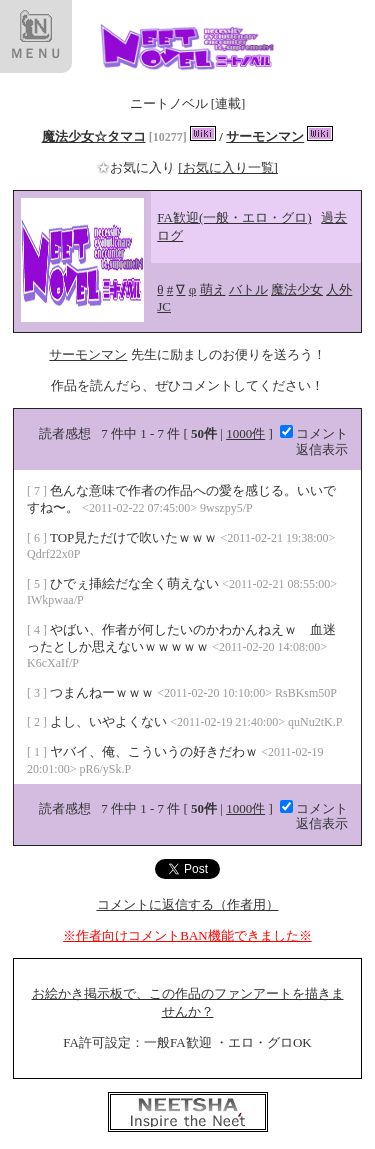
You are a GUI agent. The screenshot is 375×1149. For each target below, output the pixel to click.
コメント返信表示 (314, 441)
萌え (213, 289)
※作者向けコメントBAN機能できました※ (187, 935)
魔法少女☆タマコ (94, 136)
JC (164, 306)
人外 (339, 289)
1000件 (245, 433)
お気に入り (137, 167)
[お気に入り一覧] (228, 167)
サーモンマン (265, 136)
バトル (248, 289)
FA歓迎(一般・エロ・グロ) (234, 217)
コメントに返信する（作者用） (188, 904)
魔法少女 (297, 289)
